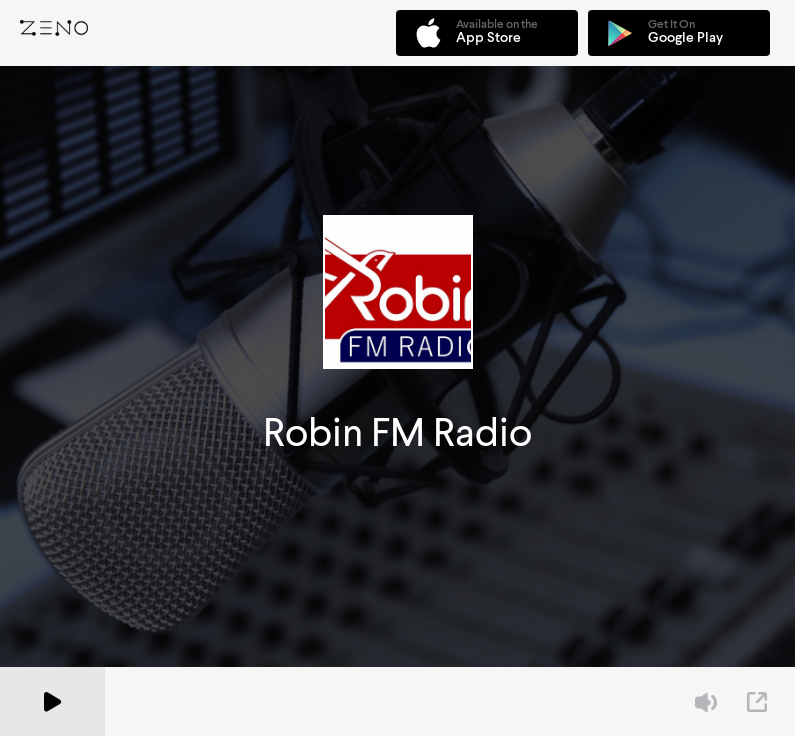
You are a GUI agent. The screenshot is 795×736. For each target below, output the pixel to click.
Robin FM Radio (397, 432)
